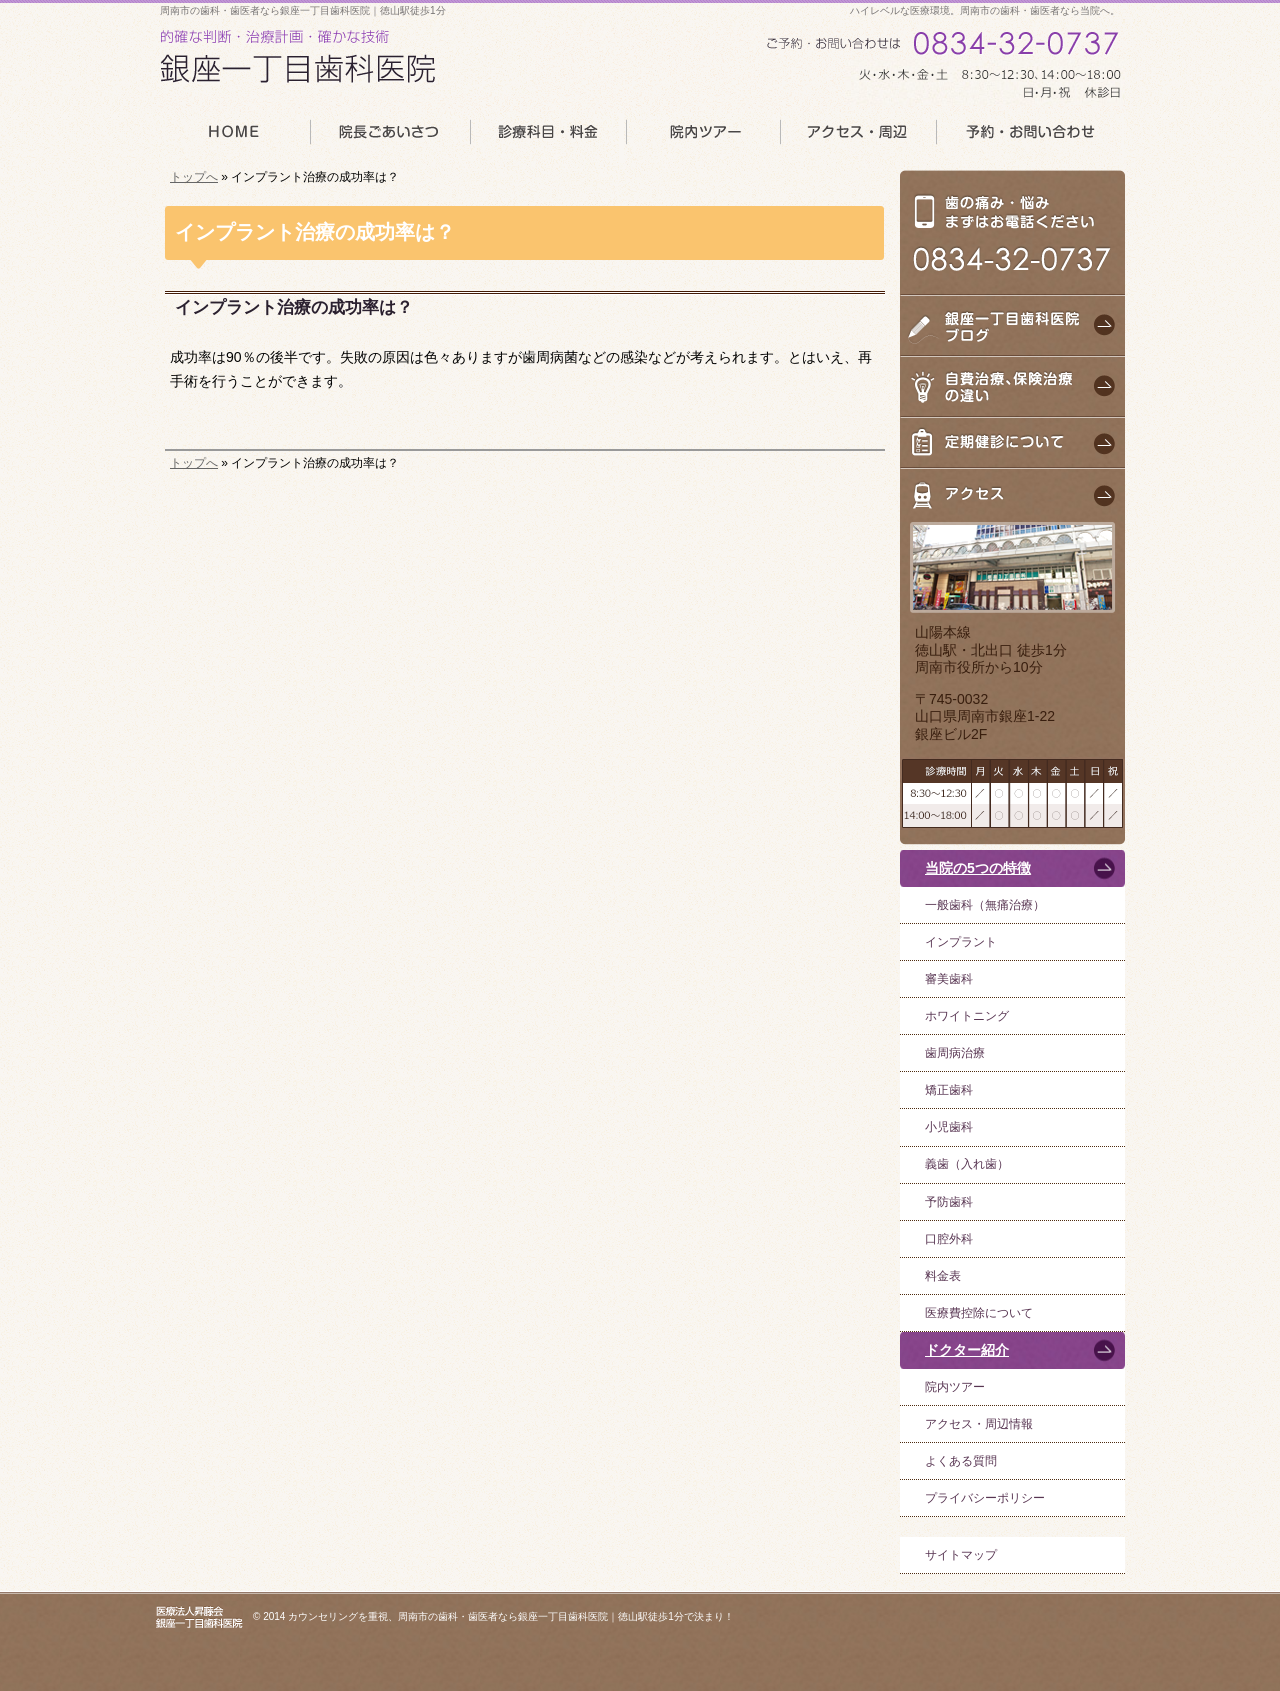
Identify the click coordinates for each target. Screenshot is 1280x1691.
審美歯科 (949, 979)
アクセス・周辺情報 (979, 1424)
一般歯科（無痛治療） (985, 905)
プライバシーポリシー (985, 1498)
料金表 (943, 1276)
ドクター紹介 (967, 1350)
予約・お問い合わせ (1031, 138)
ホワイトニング (967, 1016)
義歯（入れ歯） (967, 1164)
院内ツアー (955, 1387)
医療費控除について (979, 1313)
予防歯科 (949, 1202)
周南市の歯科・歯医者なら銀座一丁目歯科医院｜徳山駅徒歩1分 (303, 10)
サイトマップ (961, 1555)
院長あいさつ (389, 138)
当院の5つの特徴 (978, 868)
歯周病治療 (955, 1053)
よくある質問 (961, 1461)
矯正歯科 (949, 1090)
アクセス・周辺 (858, 138)
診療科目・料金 (547, 138)
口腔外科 (949, 1239)
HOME (232, 138)
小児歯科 (949, 1127)
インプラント (961, 942)
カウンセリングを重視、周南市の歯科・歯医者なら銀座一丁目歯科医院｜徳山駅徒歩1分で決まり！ (511, 1616)
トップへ (194, 177)
